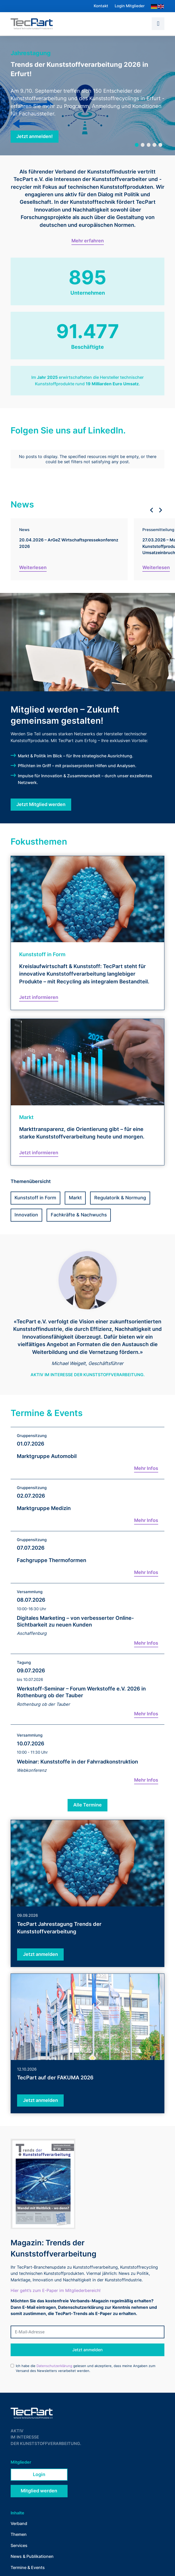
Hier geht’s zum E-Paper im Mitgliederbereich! (55, 2282)
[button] (158, 23)
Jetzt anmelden (87, 2341)
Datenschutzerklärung (54, 2357)
